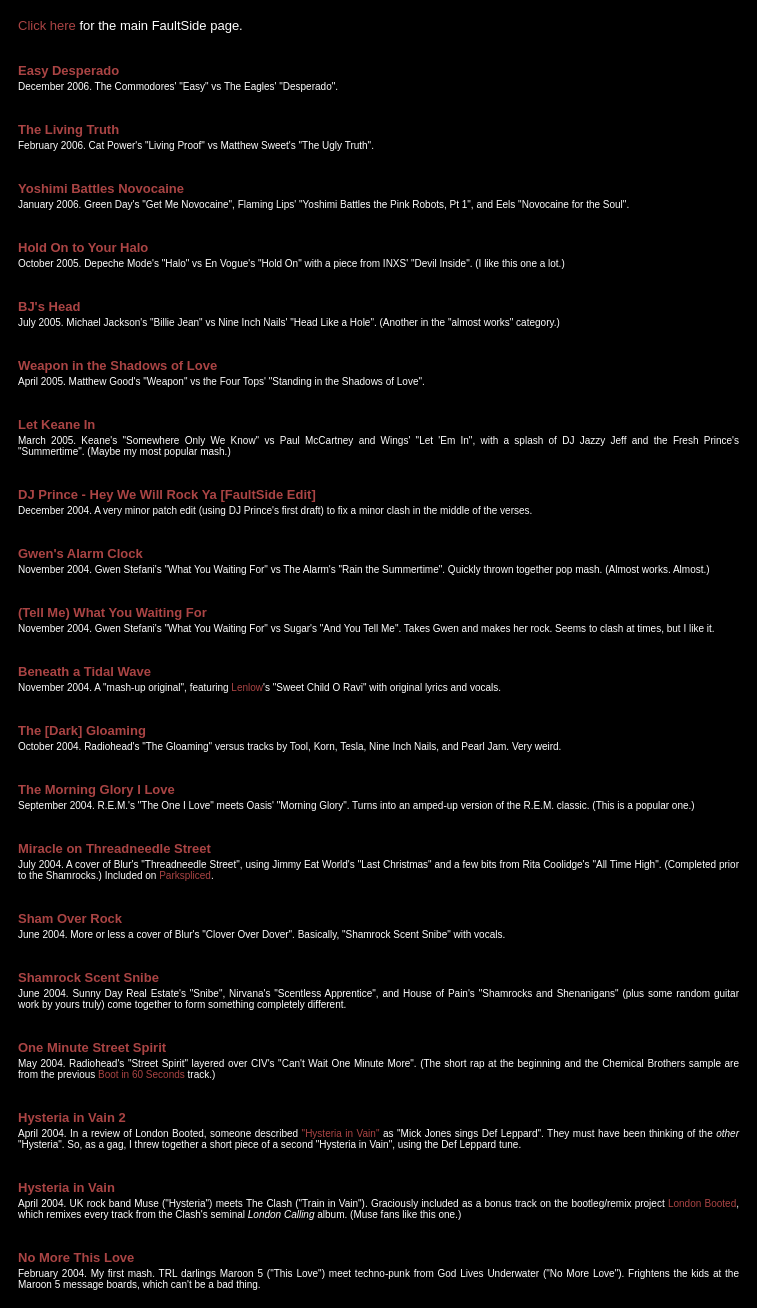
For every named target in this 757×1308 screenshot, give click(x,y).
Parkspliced (185, 875)
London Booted (702, 1203)
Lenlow (247, 687)
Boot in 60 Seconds (141, 1074)
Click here (47, 25)
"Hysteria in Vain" (341, 1133)
